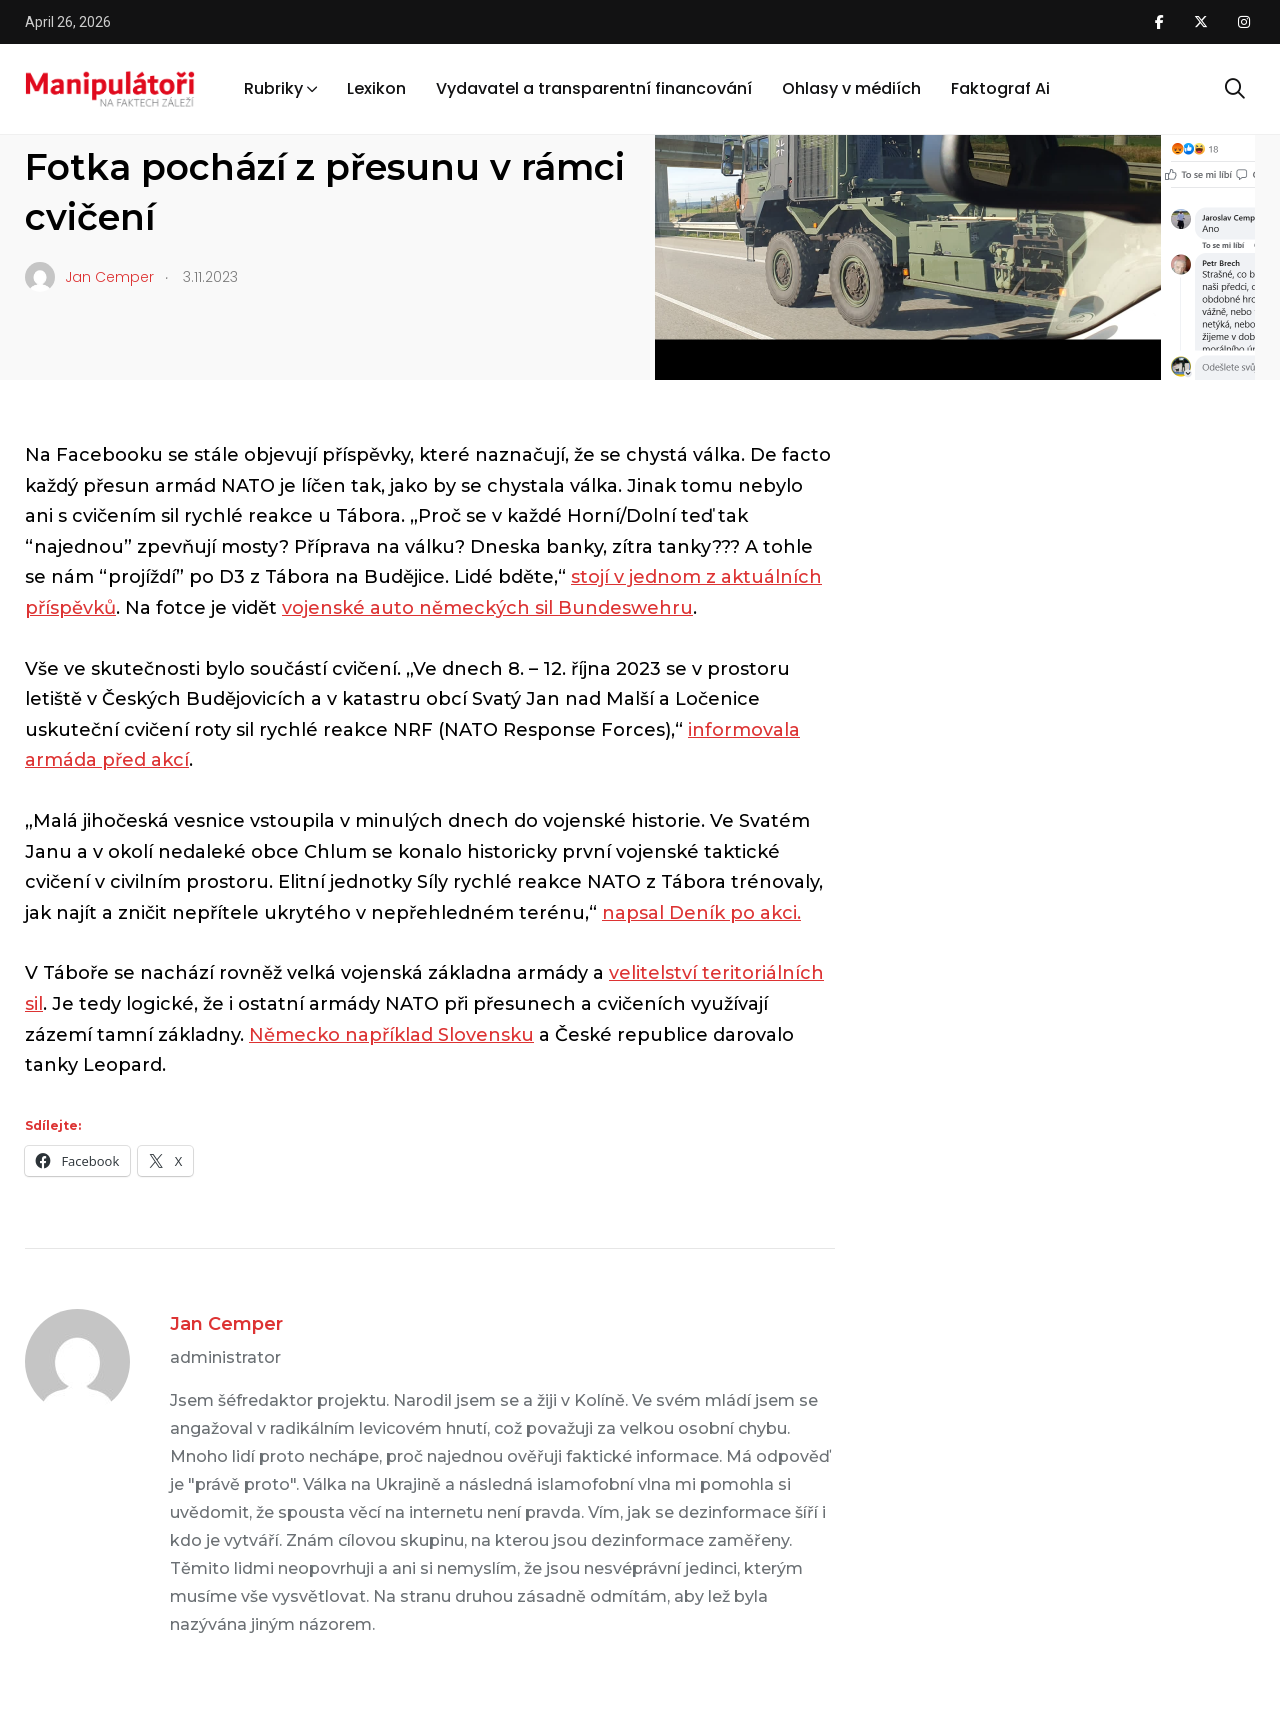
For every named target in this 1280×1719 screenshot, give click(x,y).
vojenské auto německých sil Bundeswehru (487, 608)
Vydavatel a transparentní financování (594, 88)
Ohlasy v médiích (851, 88)
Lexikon (376, 88)
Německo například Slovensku (391, 1035)
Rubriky (273, 88)
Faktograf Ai (1000, 88)
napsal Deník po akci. (701, 913)
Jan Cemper (226, 1324)
